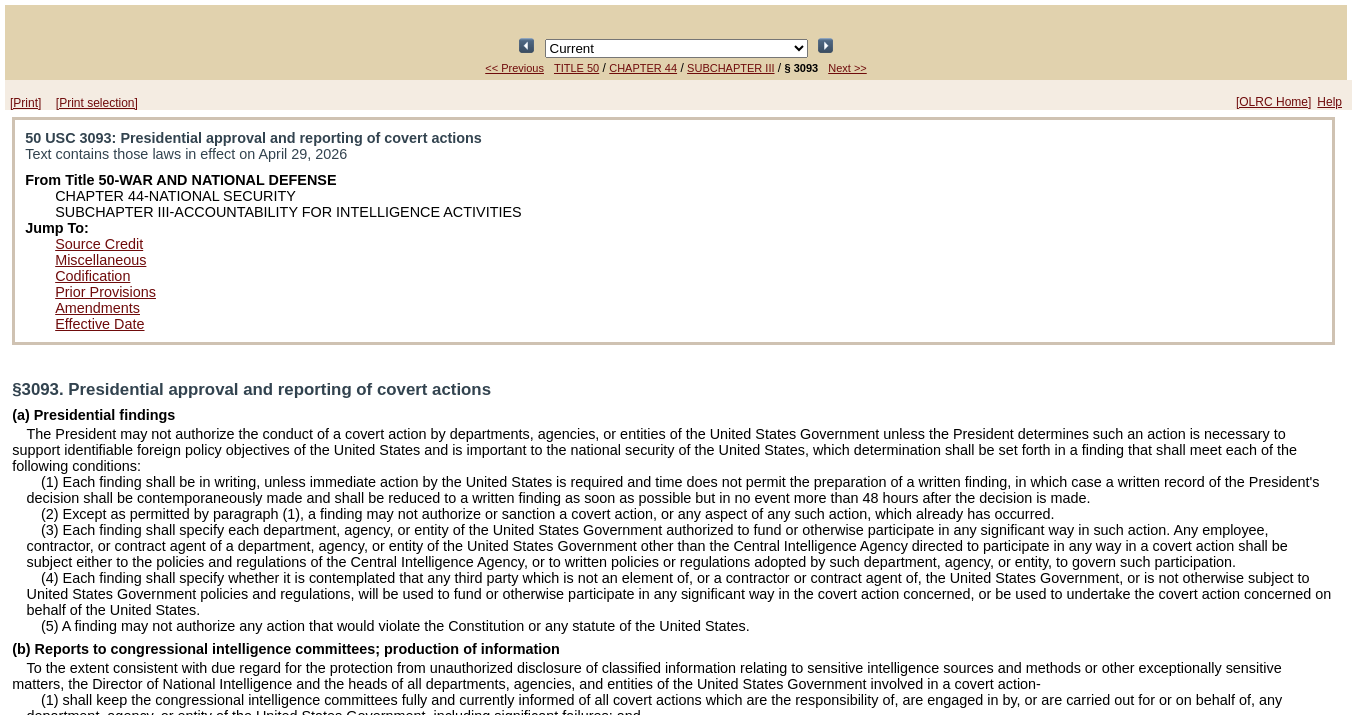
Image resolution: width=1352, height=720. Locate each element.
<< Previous (514, 68)
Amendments (97, 308)
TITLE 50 (576, 68)
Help (1329, 102)
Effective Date (99, 324)
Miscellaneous (100, 260)
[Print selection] (97, 103)
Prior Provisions (105, 292)
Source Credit (99, 244)
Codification (92, 276)
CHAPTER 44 (643, 68)
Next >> (847, 68)
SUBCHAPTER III (730, 68)
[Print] (25, 103)
